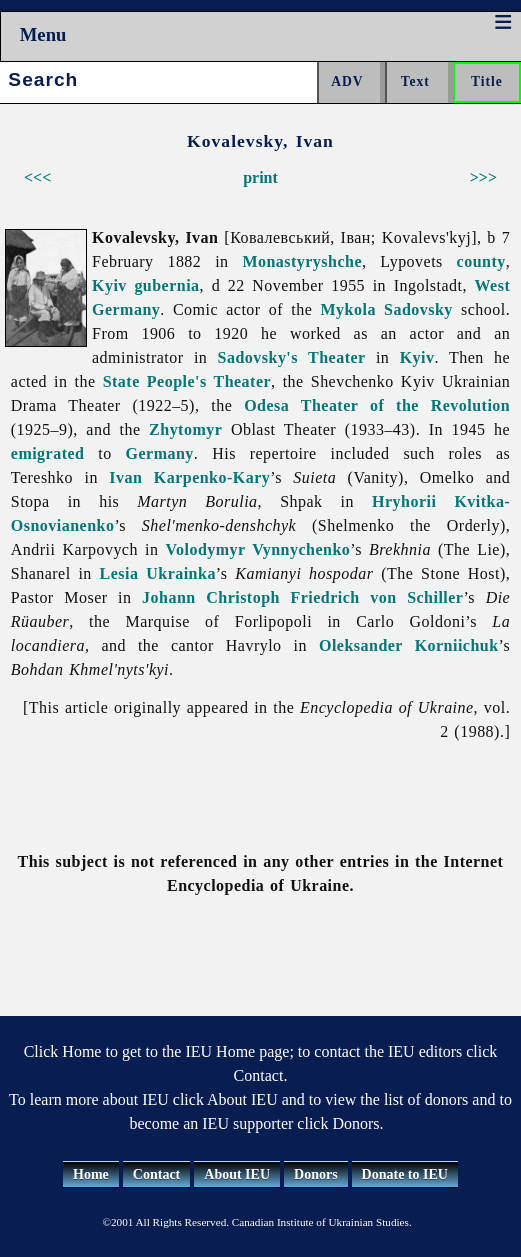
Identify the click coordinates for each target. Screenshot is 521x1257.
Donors (316, 1174)
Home (91, 1174)
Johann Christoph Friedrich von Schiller (302, 597)
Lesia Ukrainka (158, 573)
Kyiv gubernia (146, 285)
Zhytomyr (185, 429)
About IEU (237, 1174)
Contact (156, 1174)
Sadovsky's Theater (292, 357)
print (260, 177)
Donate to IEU (405, 1174)
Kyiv (417, 357)
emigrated (48, 453)
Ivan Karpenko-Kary (189, 477)
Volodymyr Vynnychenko (258, 549)
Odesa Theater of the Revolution (377, 405)
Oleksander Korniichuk (409, 645)
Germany (160, 453)
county (481, 261)
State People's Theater (187, 381)
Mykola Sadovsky (387, 309)
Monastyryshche (302, 261)
